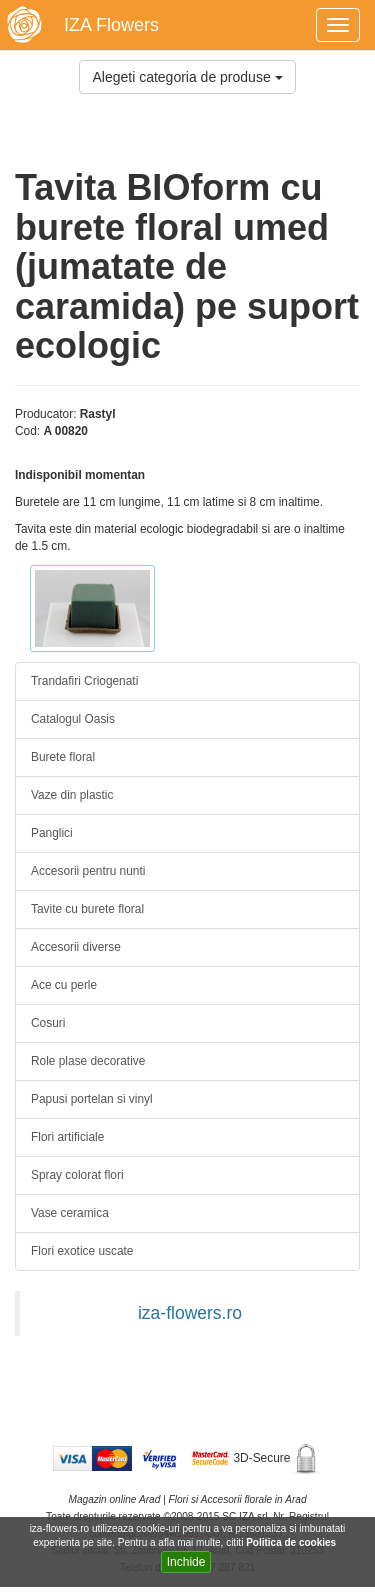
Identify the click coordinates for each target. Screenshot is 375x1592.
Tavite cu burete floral (87, 909)
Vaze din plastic (72, 795)
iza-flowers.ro (190, 1313)
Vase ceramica (70, 1213)
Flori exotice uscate (82, 1251)
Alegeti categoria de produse (187, 77)
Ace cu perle (64, 985)
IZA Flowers (111, 25)
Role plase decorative (88, 1061)
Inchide (186, 1562)
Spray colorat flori (77, 1175)
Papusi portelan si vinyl (92, 1099)
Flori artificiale (67, 1137)
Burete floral (63, 757)
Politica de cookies (292, 1542)
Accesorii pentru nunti (88, 871)
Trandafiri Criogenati (84, 681)
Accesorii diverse (76, 947)
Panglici (52, 833)
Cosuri (48, 1023)
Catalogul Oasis (73, 719)
